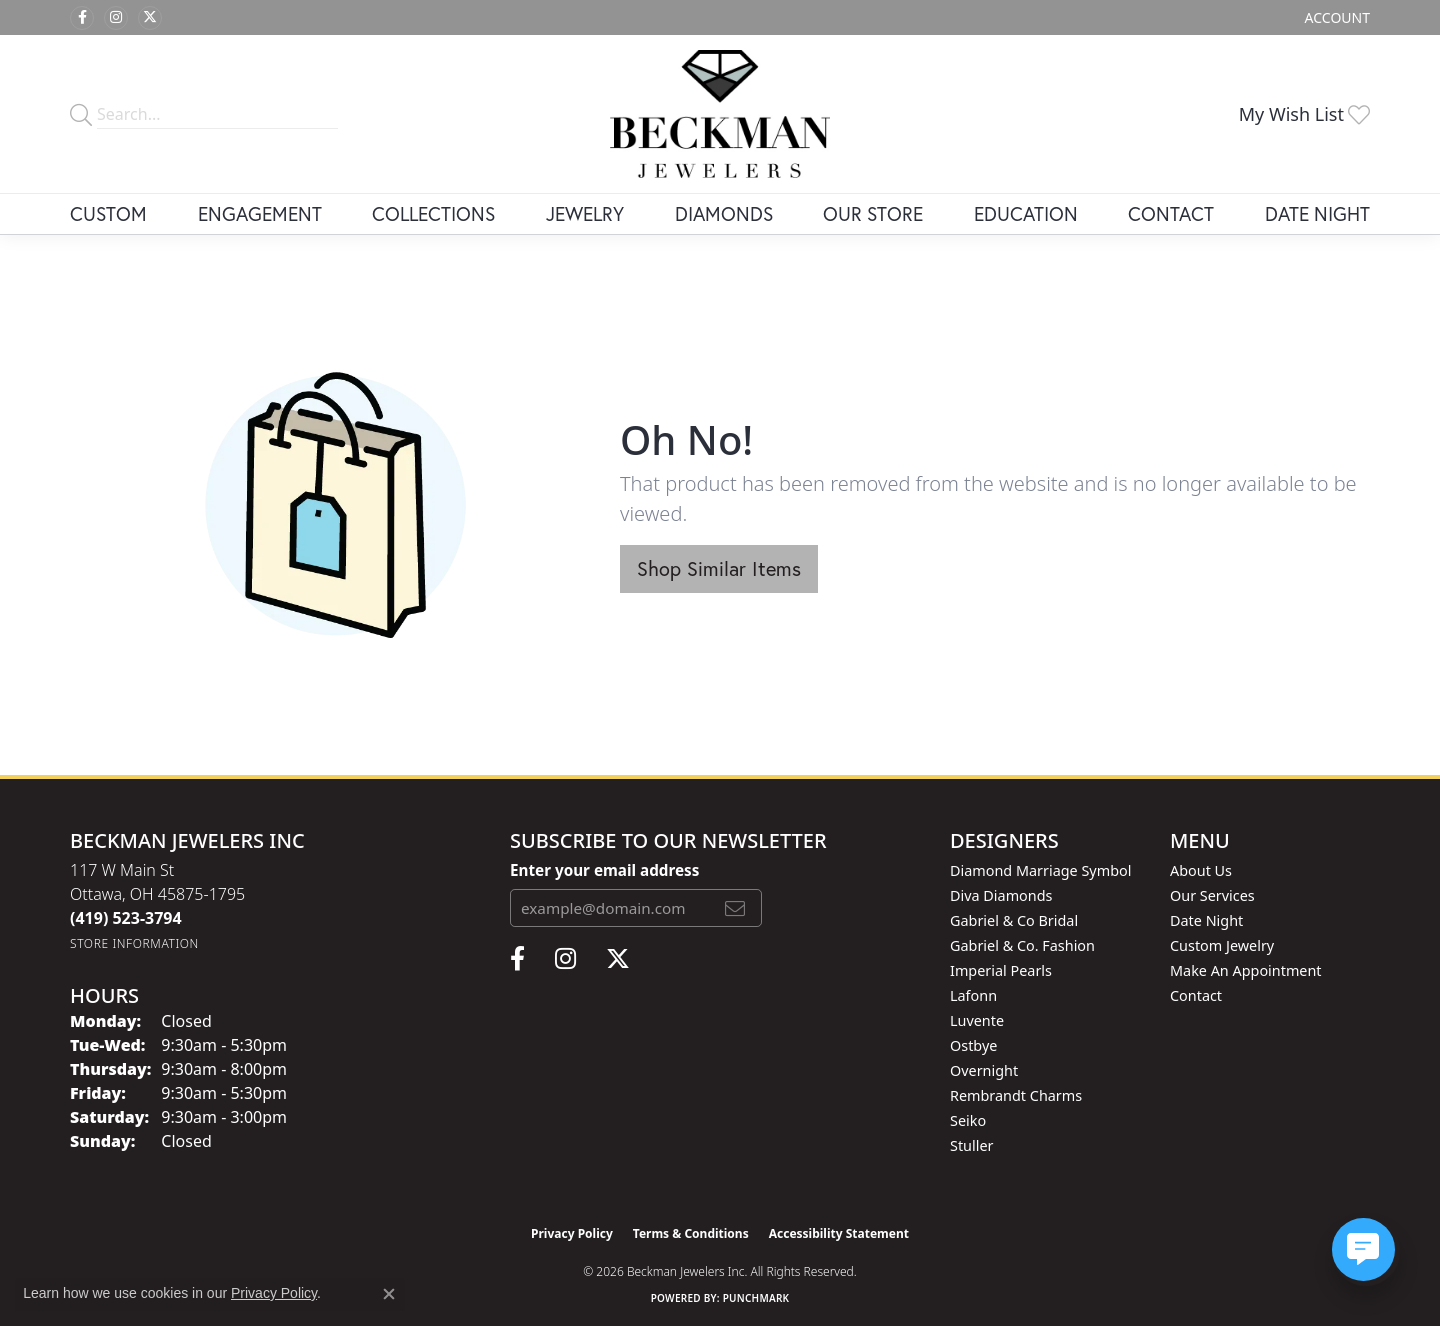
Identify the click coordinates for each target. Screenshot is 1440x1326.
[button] (1335, 17)
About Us (1201, 870)
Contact (1171, 213)
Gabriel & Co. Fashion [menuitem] (1022, 945)
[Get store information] (134, 943)
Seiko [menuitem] (968, 1120)
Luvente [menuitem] (977, 1020)
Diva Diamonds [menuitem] (1001, 895)
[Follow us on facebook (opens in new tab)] (82, 18)
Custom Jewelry (1222, 945)
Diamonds (724, 213)
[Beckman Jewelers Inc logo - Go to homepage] (720, 114)
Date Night (1317, 213)
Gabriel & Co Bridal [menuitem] (1014, 920)
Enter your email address (604, 870)
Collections (433, 213)
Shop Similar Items (719, 568)
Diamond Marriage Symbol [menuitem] (1040, 870)
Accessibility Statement (839, 1233)
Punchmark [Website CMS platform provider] (756, 1298)
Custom (108, 213)
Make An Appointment (1246, 970)
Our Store (873, 213)
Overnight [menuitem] (984, 1070)
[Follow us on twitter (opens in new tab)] (150, 18)
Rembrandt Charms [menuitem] (1016, 1095)
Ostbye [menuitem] (973, 1045)
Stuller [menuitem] (971, 1145)
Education (1026, 213)
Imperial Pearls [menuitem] (1001, 970)
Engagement (260, 213)
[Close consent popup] (389, 1294)
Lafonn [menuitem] (973, 995)
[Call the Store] (126, 918)
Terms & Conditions (691, 1233)
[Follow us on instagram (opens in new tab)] (116, 18)
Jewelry (585, 213)
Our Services (1212, 895)
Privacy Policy (572, 1233)
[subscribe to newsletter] (735, 908)
